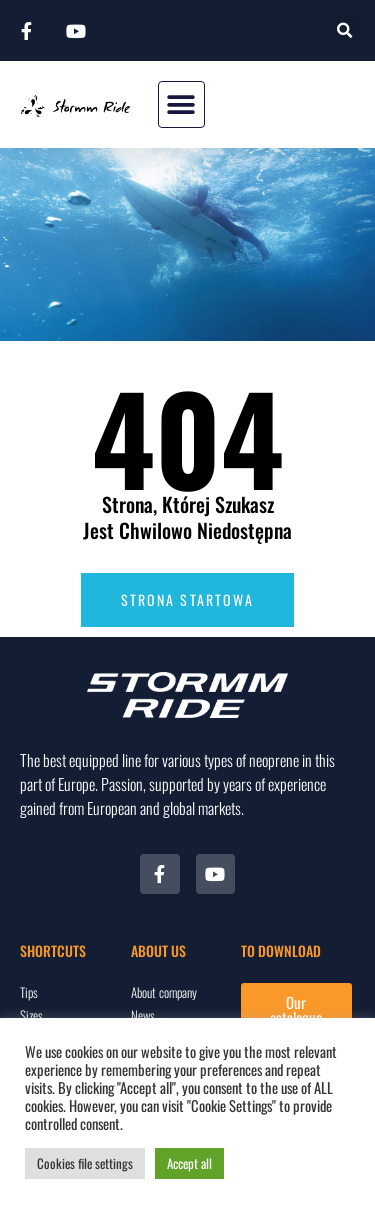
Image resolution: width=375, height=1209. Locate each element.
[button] (344, 30)
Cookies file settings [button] (85, 1163)
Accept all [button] (189, 1163)
